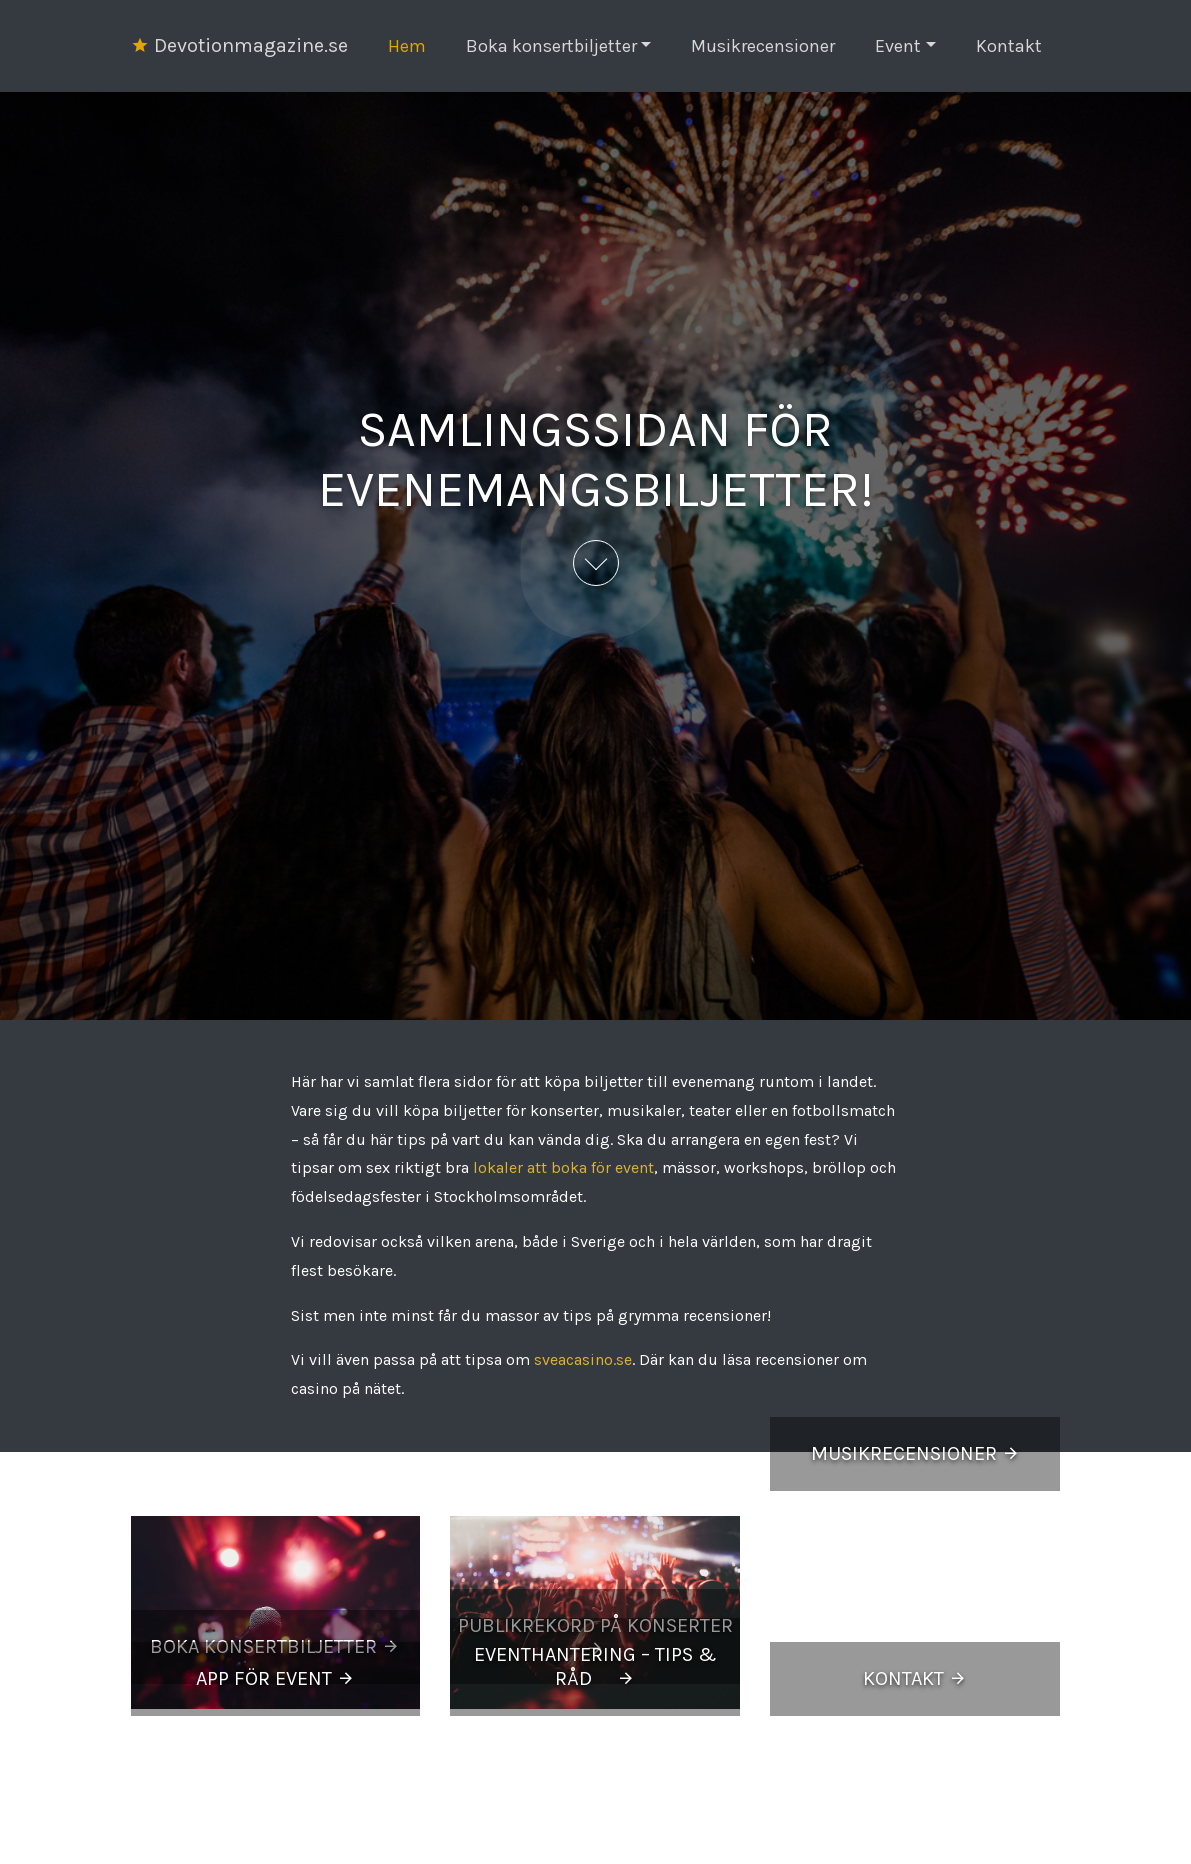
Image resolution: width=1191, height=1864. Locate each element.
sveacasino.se (583, 1359)
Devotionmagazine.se (239, 45)
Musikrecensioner (763, 46)
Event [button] (898, 46)
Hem (407, 46)
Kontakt (1009, 46)
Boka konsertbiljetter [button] (551, 46)
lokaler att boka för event (563, 1167)
